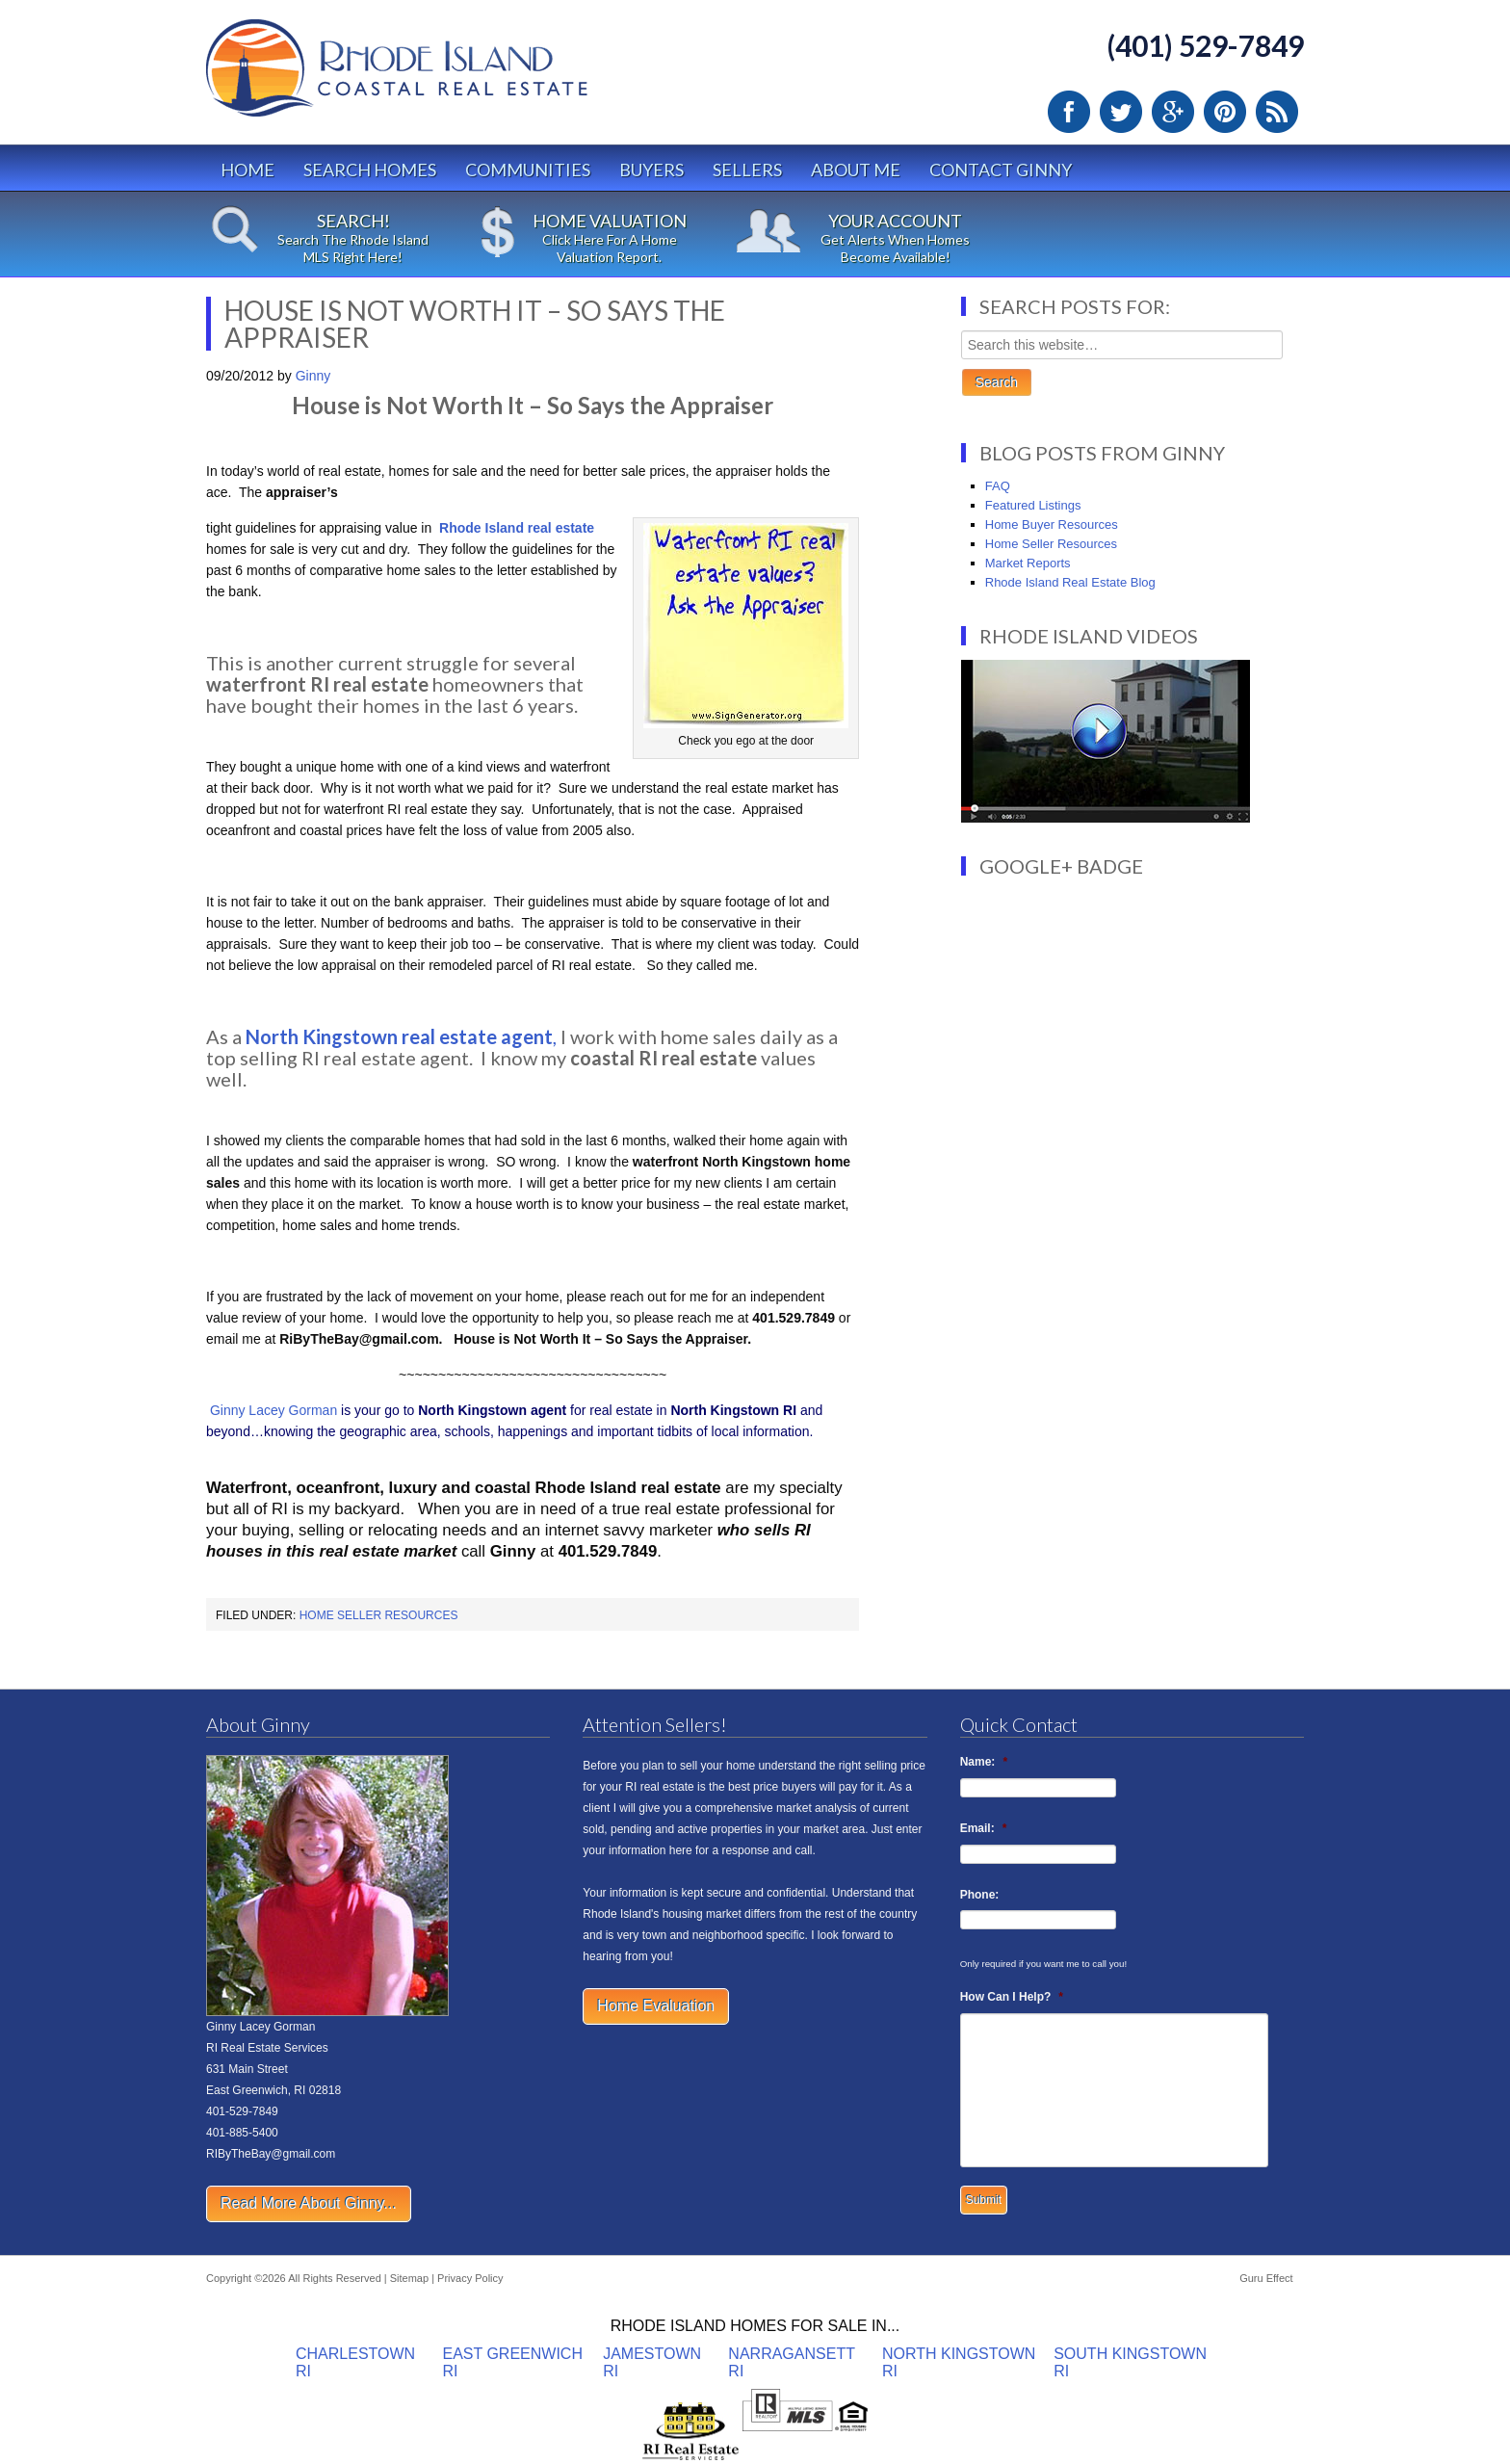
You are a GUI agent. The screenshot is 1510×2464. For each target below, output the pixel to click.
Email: (983, 1828)
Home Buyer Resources (1051, 524)
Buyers (651, 169)
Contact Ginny (1000, 169)
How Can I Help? (1011, 1997)
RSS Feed (1277, 112)
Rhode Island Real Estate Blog (1070, 582)
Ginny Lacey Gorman (273, 1410)
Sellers (747, 169)
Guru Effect (1265, 2278)
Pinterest (1225, 112)
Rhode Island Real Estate (437, 76)
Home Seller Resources (378, 1615)
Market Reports (1028, 563)
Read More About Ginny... (309, 2203)
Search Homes (369, 169)
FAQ (997, 486)
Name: (983, 1762)
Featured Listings (1033, 505)
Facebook (1069, 112)
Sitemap (409, 2278)
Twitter (1121, 112)
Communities (527, 169)
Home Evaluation (656, 2006)
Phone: (980, 1894)
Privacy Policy (470, 2278)
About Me (855, 169)
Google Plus (1173, 112)
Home (247, 169)
